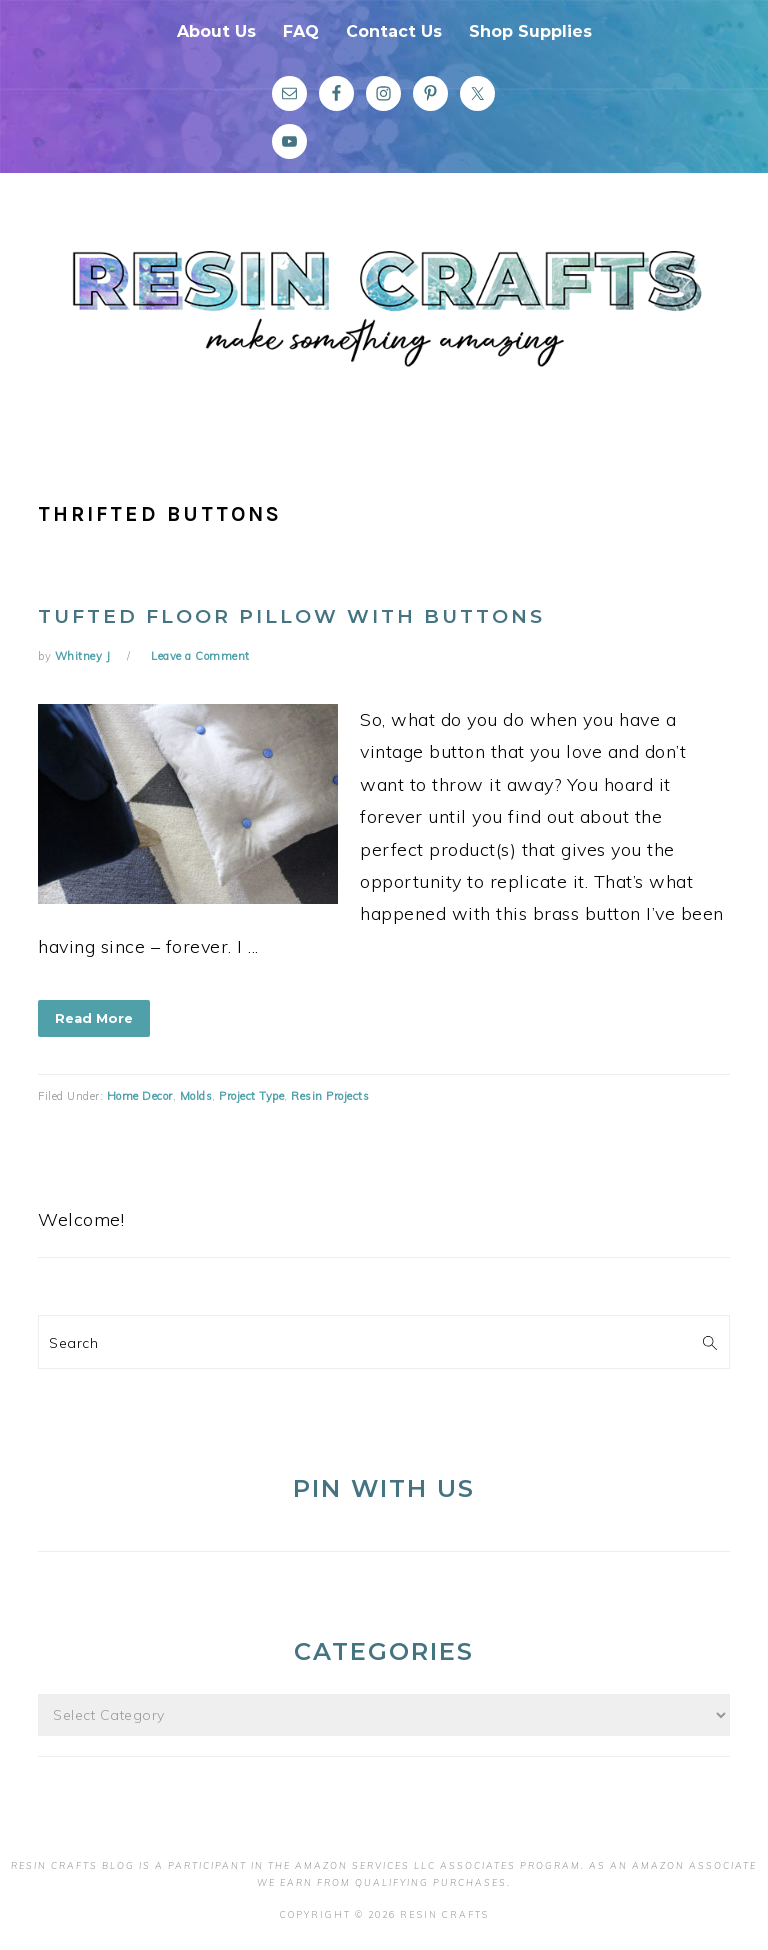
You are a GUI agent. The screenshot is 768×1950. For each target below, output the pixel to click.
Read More (94, 1018)
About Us (216, 31)
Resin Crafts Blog (384, 323)
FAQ (301, 31)
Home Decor (140, 1096)
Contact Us (394, 31)
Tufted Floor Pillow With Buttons (291, 616)
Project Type (251, 1096)
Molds (196, 1096)
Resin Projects (330, 1096)
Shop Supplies (530, 31)
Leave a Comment (200, 656)
